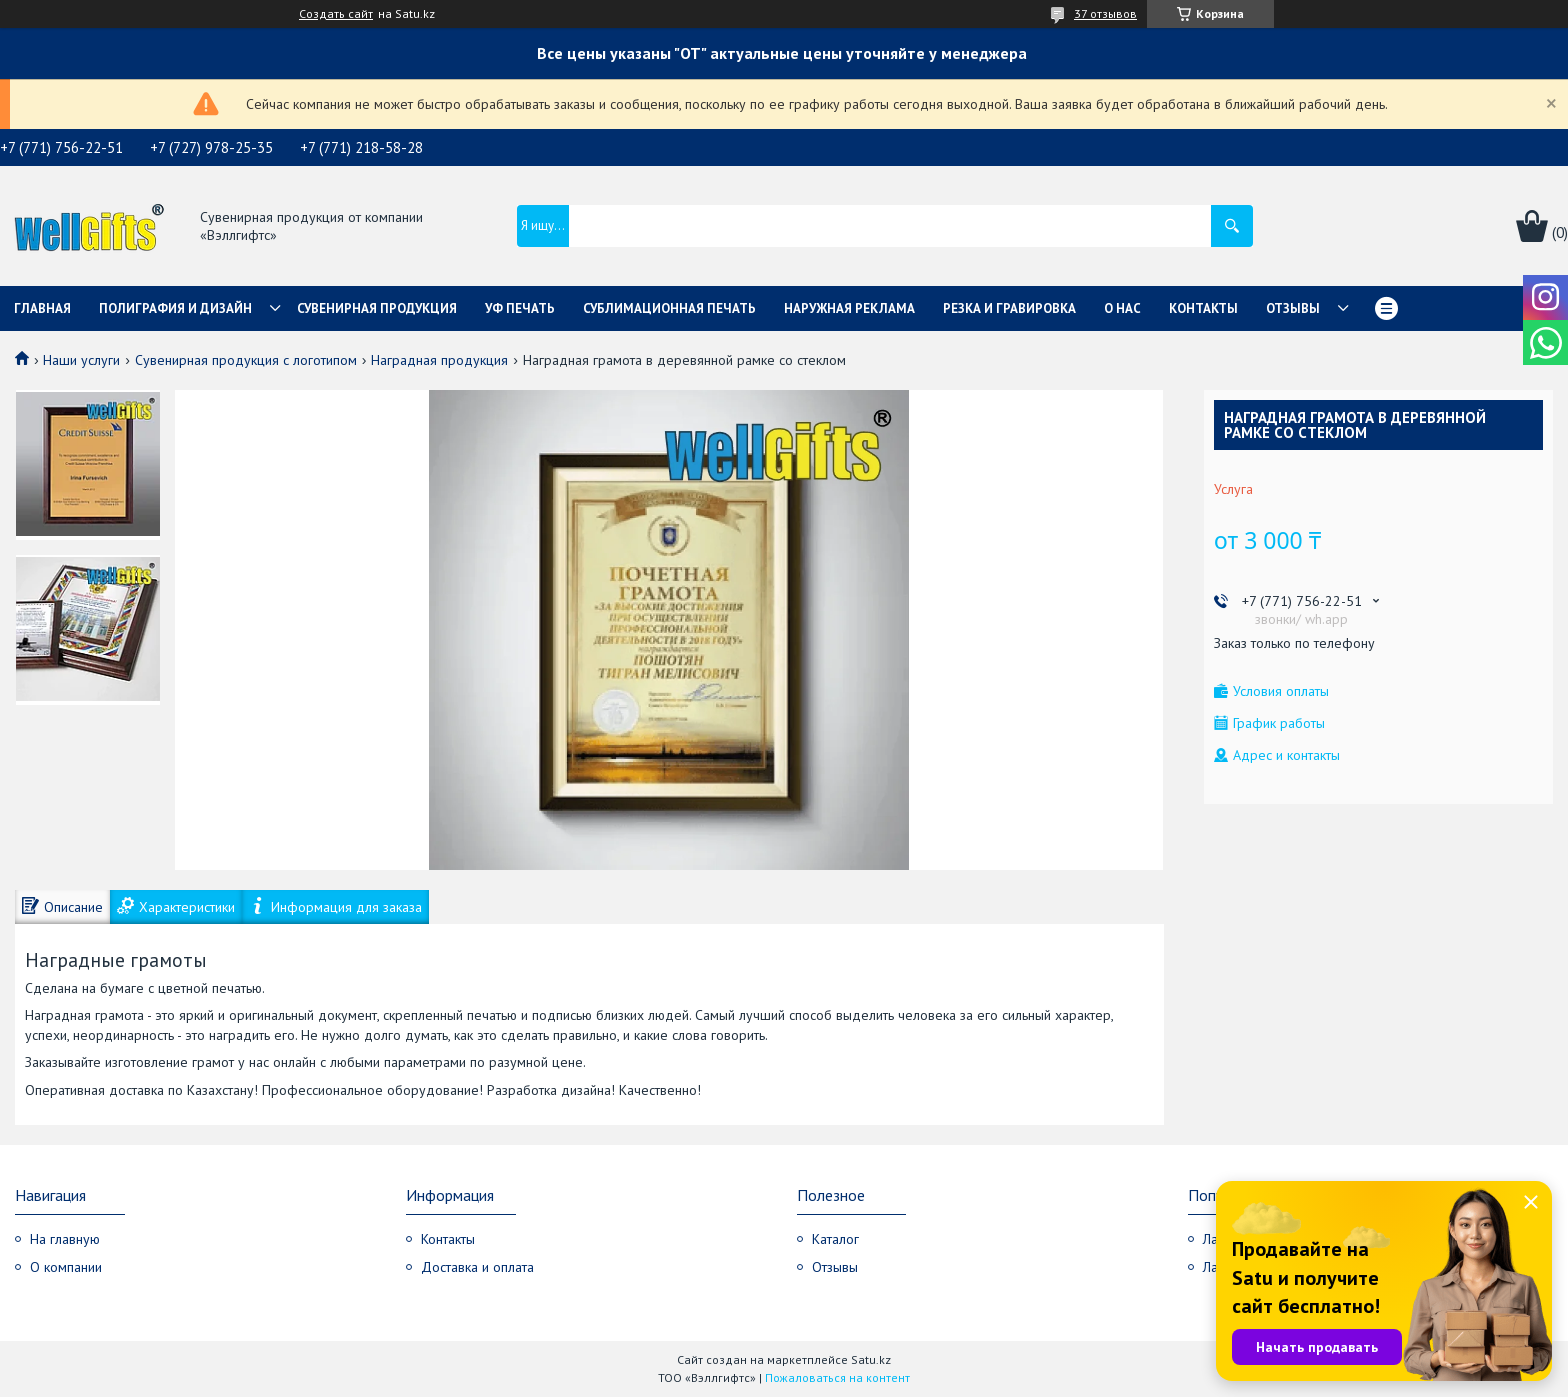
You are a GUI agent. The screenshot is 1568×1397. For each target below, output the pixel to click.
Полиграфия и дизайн (175, 308)
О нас (1122, 308)
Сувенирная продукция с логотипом (246, 360)
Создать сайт (336, 14)
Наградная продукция (439, 360)
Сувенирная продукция (377, 308)
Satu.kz (871, 1359)
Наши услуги (81, 360)
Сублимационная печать (669, 308)
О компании (66, 1267)
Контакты (1203, 308)
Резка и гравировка (1009, 308)
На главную (65, 1239)
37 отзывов (1105, 13)
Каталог (835, 1239)
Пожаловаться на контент (837, 1377)
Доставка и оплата (477, 1267)
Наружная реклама (849, 308)
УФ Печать (520, 308)
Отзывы (1293, 308)
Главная (42, 308)
